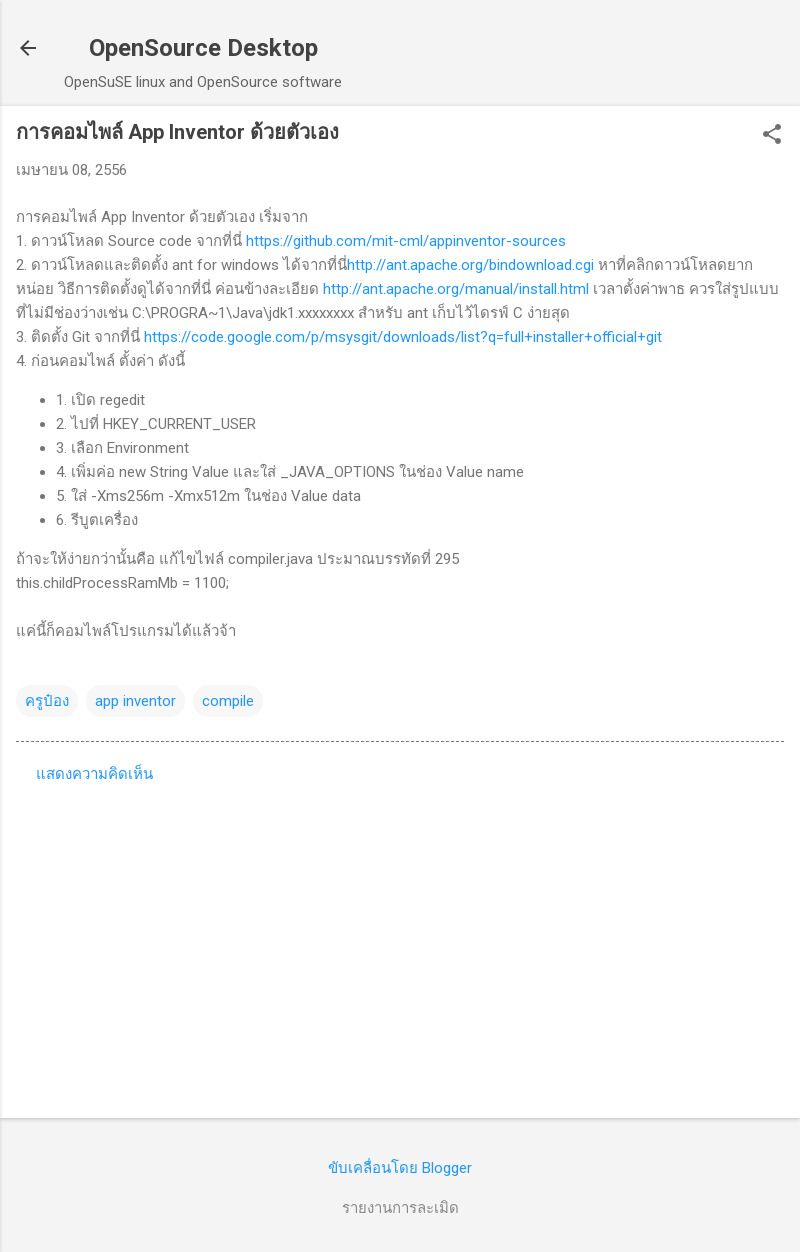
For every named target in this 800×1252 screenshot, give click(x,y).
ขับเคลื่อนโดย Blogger (400, 1168)
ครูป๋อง (47, 701)
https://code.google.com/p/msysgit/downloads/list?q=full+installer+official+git (403, 337)
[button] (772, 136)
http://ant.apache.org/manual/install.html (456, 289)
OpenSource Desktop (203, 48)
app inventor (135, 701)
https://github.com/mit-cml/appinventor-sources (406, 241)
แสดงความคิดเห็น (94, 774)
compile (228, 701)
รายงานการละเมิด (400, 1208)
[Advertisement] (400, 946)
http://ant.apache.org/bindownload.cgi (470, 265)
